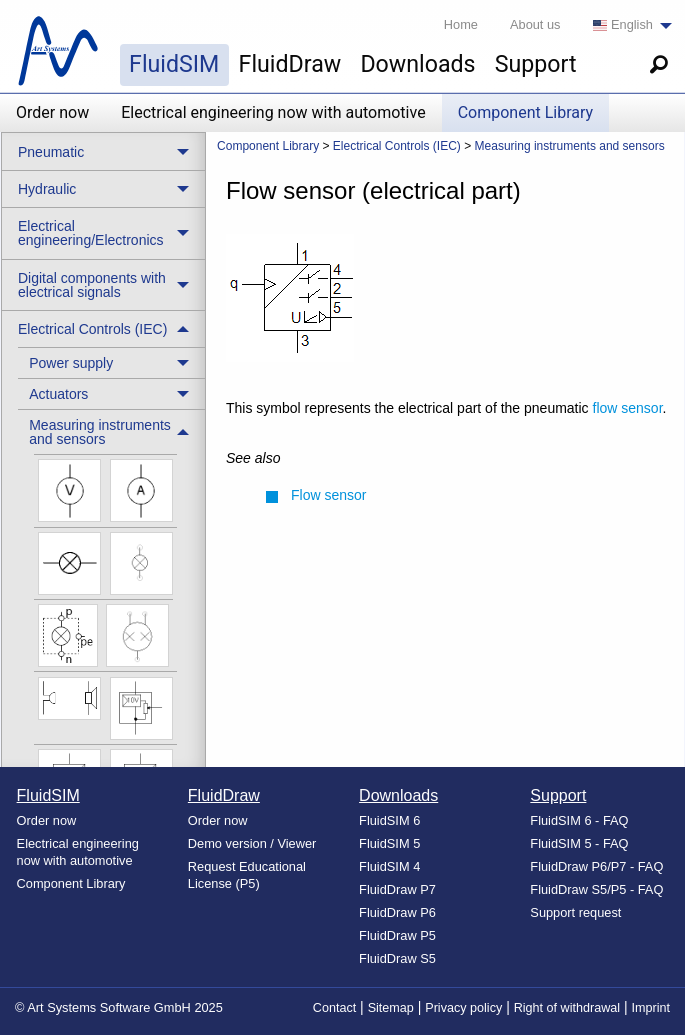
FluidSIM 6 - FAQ (579, 820)
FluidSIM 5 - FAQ (579, 843)
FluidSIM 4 (389, 866)
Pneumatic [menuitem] (51, 152)
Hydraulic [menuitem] (47, 189)
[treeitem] (111, 362)
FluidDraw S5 (397, 958)
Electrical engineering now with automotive (273, 112)
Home (461, 24)
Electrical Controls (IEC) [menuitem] (92, 329)
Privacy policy (463, 1008)
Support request (575, 912)
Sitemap (391, 1008)
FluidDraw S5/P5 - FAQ (596, 889)
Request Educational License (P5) (247, 875)
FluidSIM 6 (389, 820)
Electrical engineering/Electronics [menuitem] (91, 233)
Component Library (525, 112)
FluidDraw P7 (397, 889)
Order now (52, 112)
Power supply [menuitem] (71, 363)
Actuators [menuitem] (58, 394)
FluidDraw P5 (397, 935)
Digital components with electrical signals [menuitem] (92, 285)
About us (535, 24)
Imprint (651, 1008)
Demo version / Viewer (252, 843)
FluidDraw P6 (397, 912)
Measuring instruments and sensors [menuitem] (100, 432)
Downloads (417, 64)
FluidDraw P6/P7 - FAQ (596, 866)
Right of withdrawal (567, 1008)
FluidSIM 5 (389, 843)
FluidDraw (290, 64)
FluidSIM (174, 64)
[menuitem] (627, 25)
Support (536, 64)
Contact (334, 1008)
